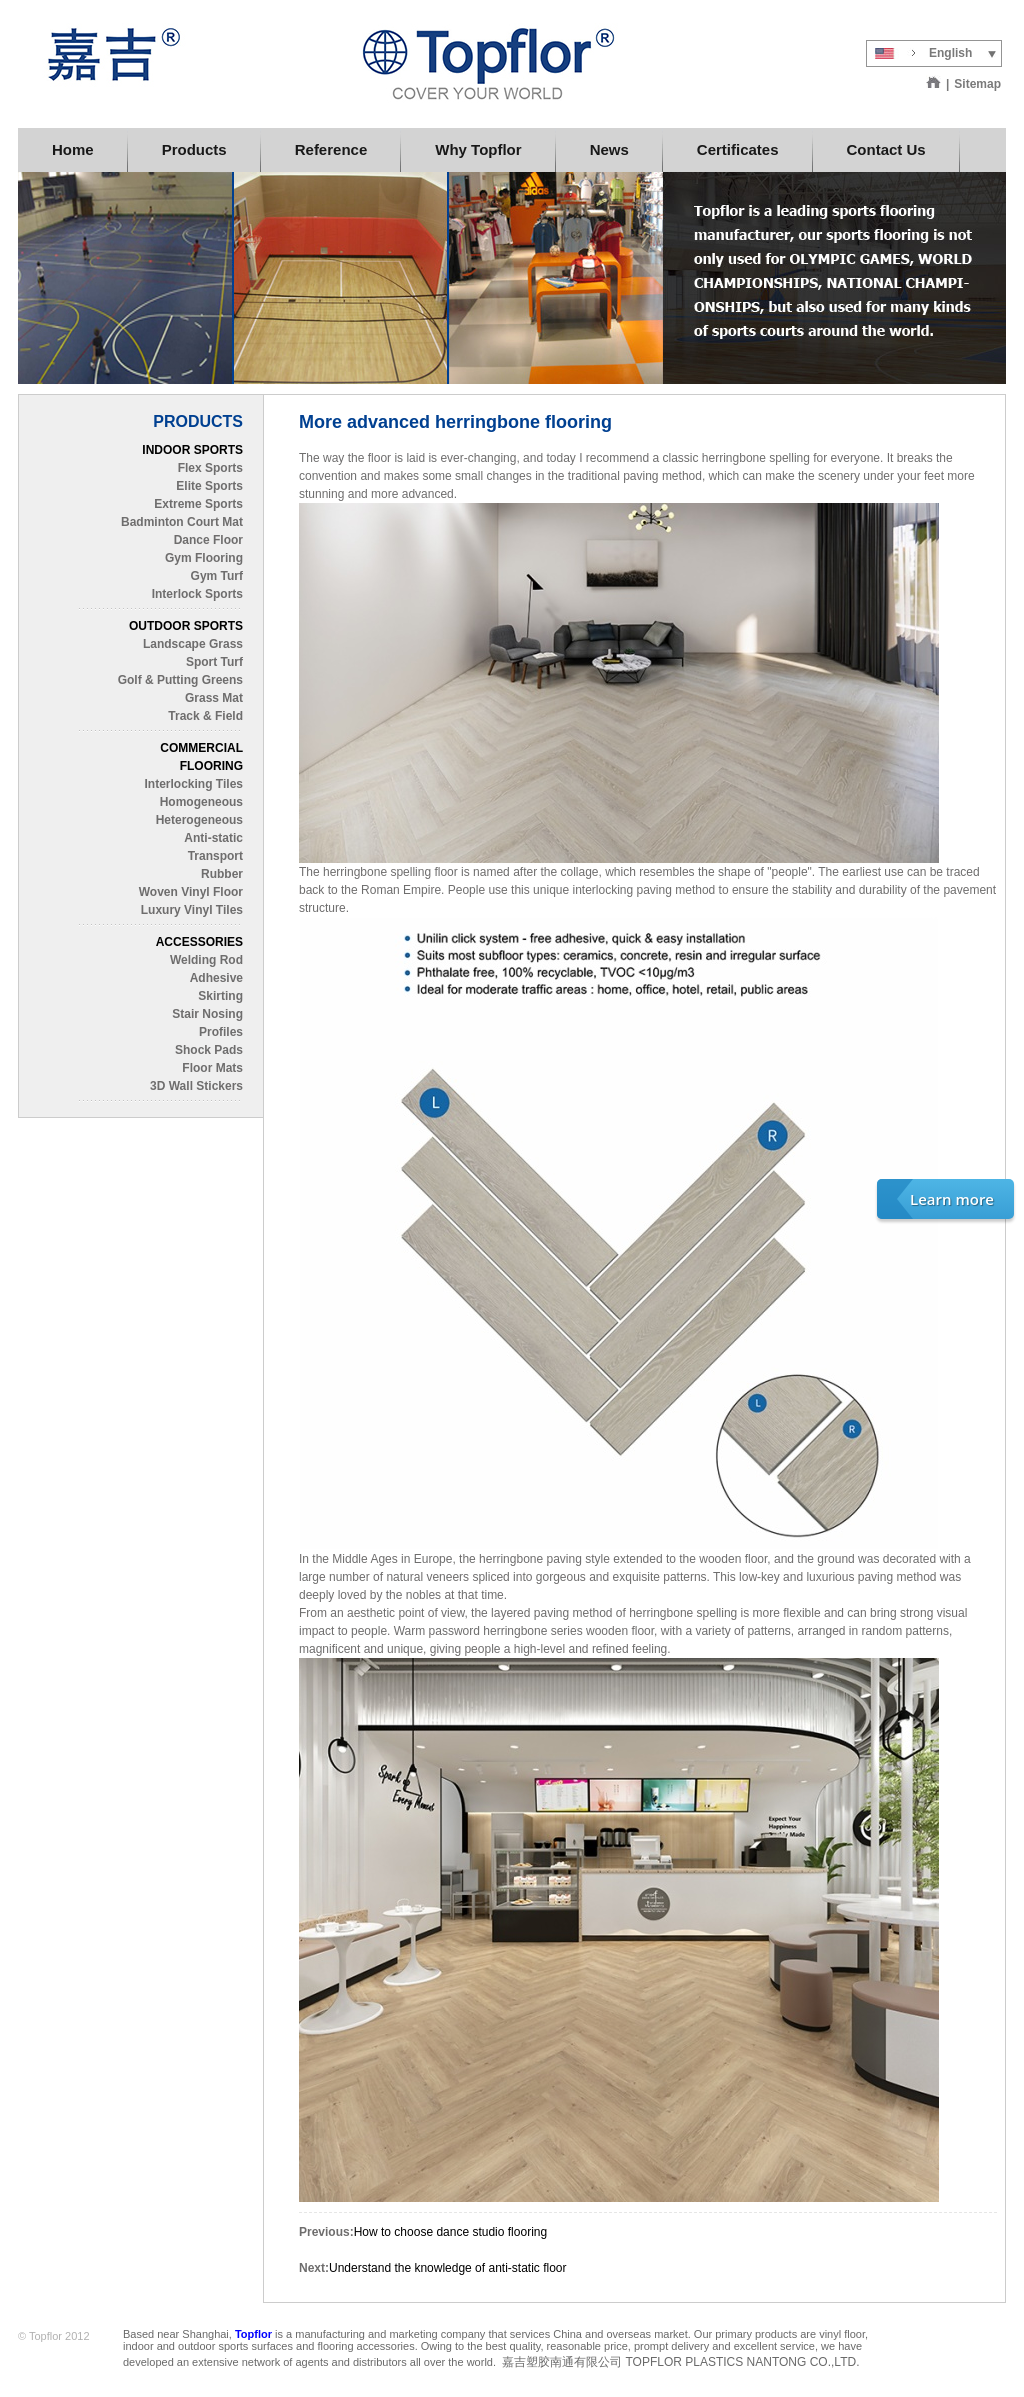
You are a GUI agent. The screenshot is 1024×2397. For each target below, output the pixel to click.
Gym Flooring (204, 558)
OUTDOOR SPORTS (186, 626)
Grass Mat (214, 698)
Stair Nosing (207, 1014)
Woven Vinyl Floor (191, 892)
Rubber (222, 874)
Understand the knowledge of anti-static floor (447, 2268)
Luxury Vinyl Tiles (192, 910)
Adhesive (216, 978)
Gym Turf (217, 576)
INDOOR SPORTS (192, 450)
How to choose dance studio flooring (450, 2232)
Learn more (952, 1199)
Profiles (221, 1032)
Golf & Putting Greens (180, 680)
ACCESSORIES (199, 942)
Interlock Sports (197, 594)
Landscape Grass (193, 644)
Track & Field (205, 716)
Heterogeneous (199, 820)
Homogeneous (201, 802)
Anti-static (213, 838)
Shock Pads (209, 1050)
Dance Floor (208, 540)
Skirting (220, 996)
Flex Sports (210, 468)
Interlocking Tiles (194, 784)
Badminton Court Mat (182, 522)
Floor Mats (212, 1068)
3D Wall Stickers (196, 1086)
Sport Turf (214, 662)
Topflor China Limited (322, 64)
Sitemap (977, 84)
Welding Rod (206, 960)
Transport (215, 856)
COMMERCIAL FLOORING (201, 757)
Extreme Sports (198, 504)
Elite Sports (209, 486)
